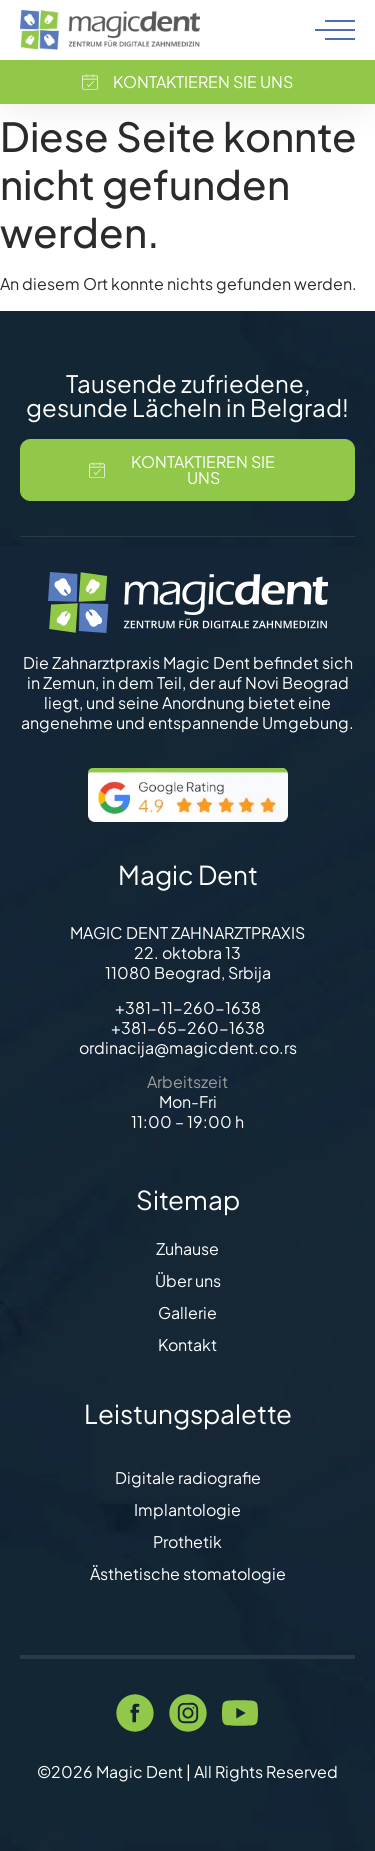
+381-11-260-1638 (188, 1007)
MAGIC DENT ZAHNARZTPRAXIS (187, 932)
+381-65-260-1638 (188, 1027)
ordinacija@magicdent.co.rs (188, 1047)
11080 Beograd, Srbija (188, 972)
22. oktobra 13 (187, 952)
